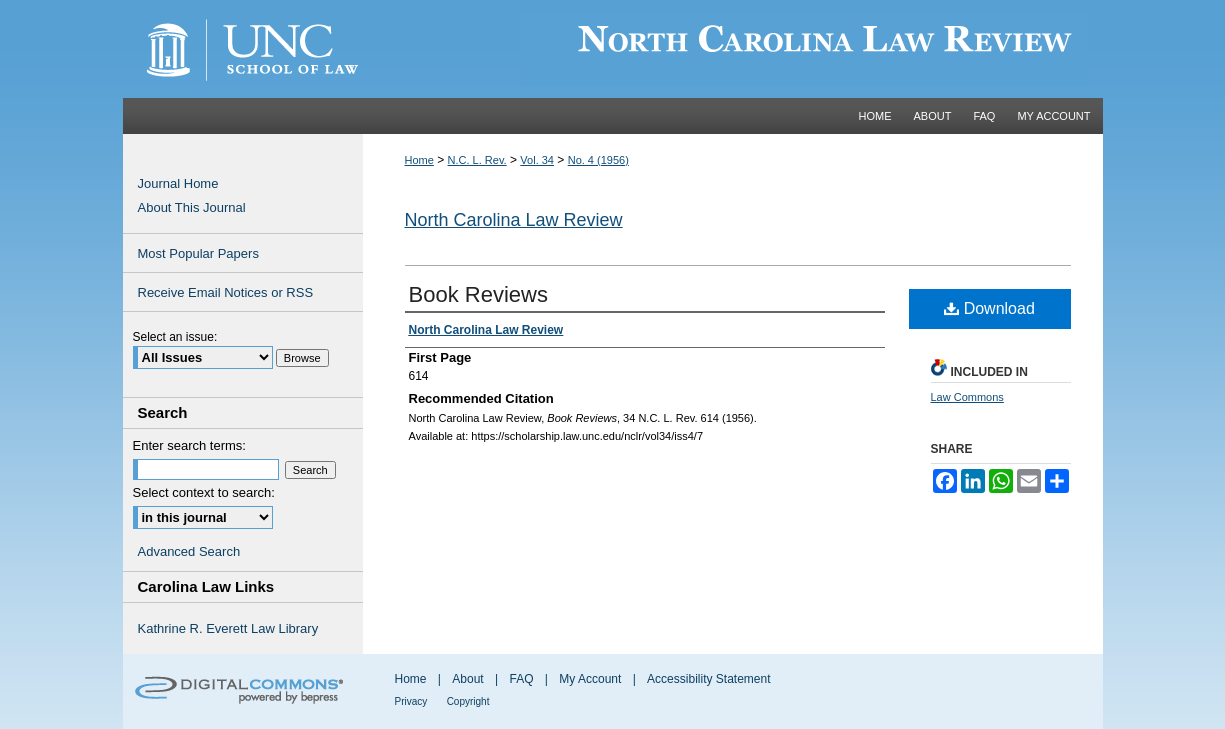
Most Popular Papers (198, 253)
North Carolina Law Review (514, 220)
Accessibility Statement (708, 679)
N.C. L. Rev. (477, 160)
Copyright (468, 701)
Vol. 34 (537, 160)
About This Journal (192, 207)
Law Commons (967, 397)
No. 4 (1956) (598, 160)
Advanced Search (189, 551)
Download (989, 308)
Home (419, 160)
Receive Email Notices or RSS (226, 292)
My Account (590, 679)
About (467, 679)
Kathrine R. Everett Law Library (228, 628)
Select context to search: (204, 492)
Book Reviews (478, 294)
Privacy (411, 701)
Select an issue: (175, 337)
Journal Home (178, 183)
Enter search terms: (189, 445)
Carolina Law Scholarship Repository (733, 49)
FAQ (521, 679)
